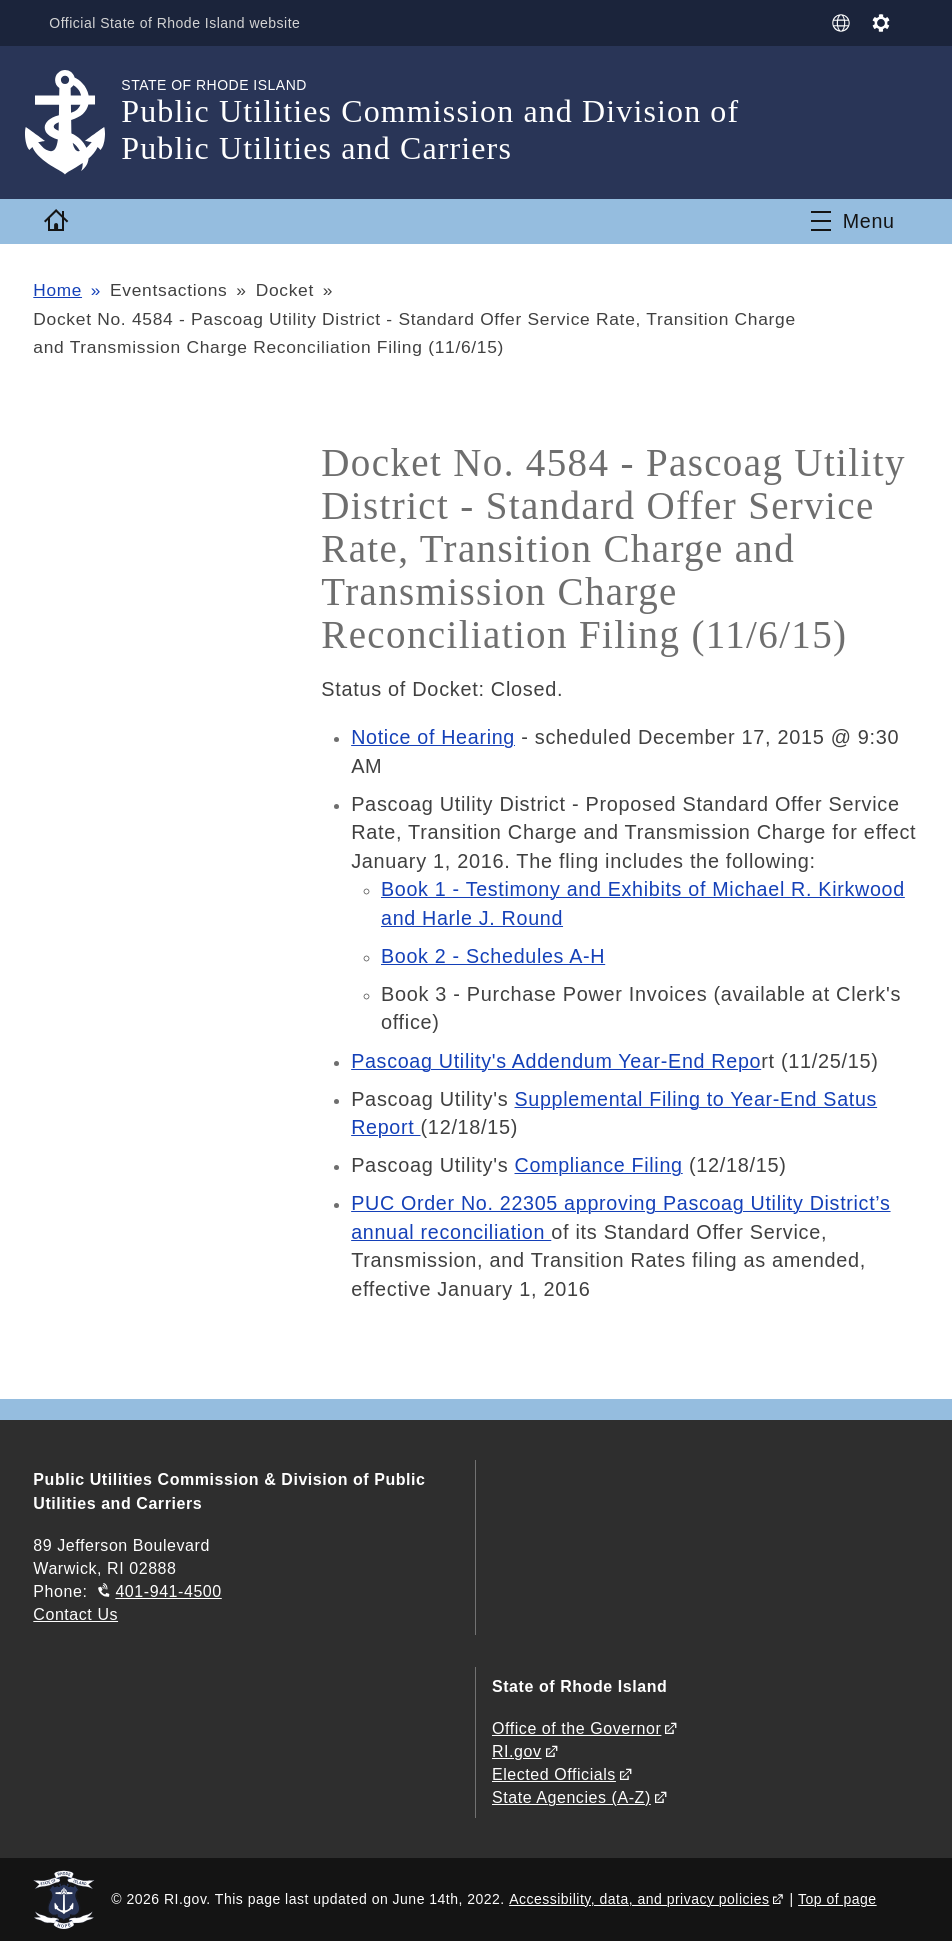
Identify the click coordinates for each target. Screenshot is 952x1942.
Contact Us (75, 1614)
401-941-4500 (168, 1591)
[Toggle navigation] (852, 221)
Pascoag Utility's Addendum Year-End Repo (558, 1061)
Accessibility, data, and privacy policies (639, 1899)
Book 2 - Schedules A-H (494, 956)
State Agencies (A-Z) (571, 1797)
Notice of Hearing (434, 737)
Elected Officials (554, 1774)
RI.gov (517, 1751)
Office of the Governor (576, 1728)
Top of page (837, 1899)
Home (57, 290)
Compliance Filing (600, 1165)
